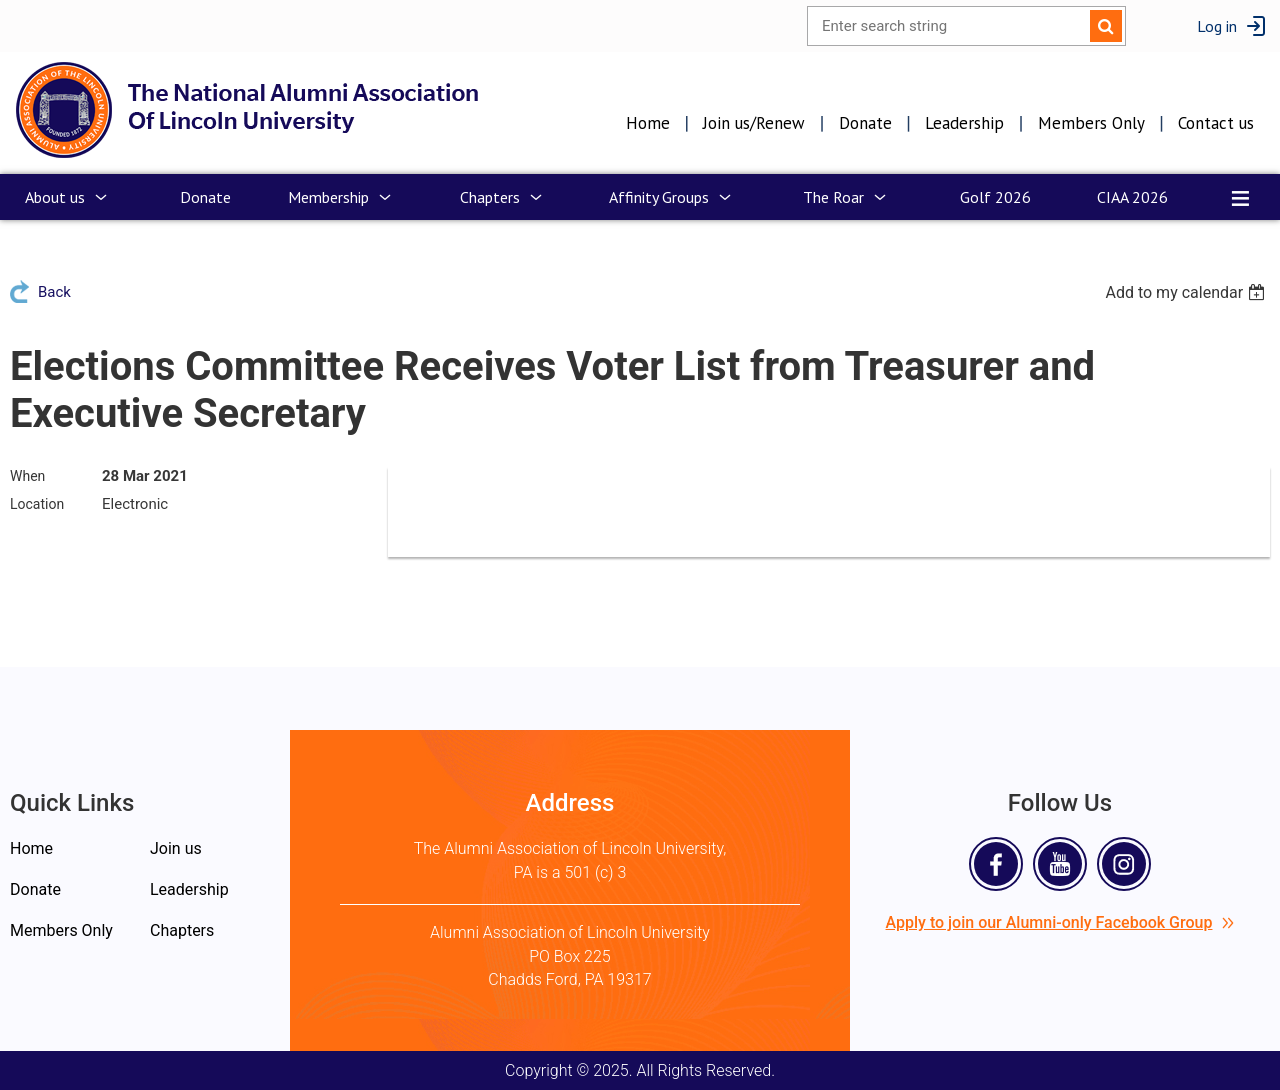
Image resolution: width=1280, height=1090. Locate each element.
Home (648, 123)
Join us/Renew (754, 123)
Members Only (1091, 123)
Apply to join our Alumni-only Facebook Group (1060, 922)
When (27, 476)
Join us (176, 848)
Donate (865, 123)
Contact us (1216, 123)
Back (54, 292)
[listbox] (1187, 292)
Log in (1217, 26)
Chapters (182, 930)
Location (37, 504)
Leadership (964, 123)
